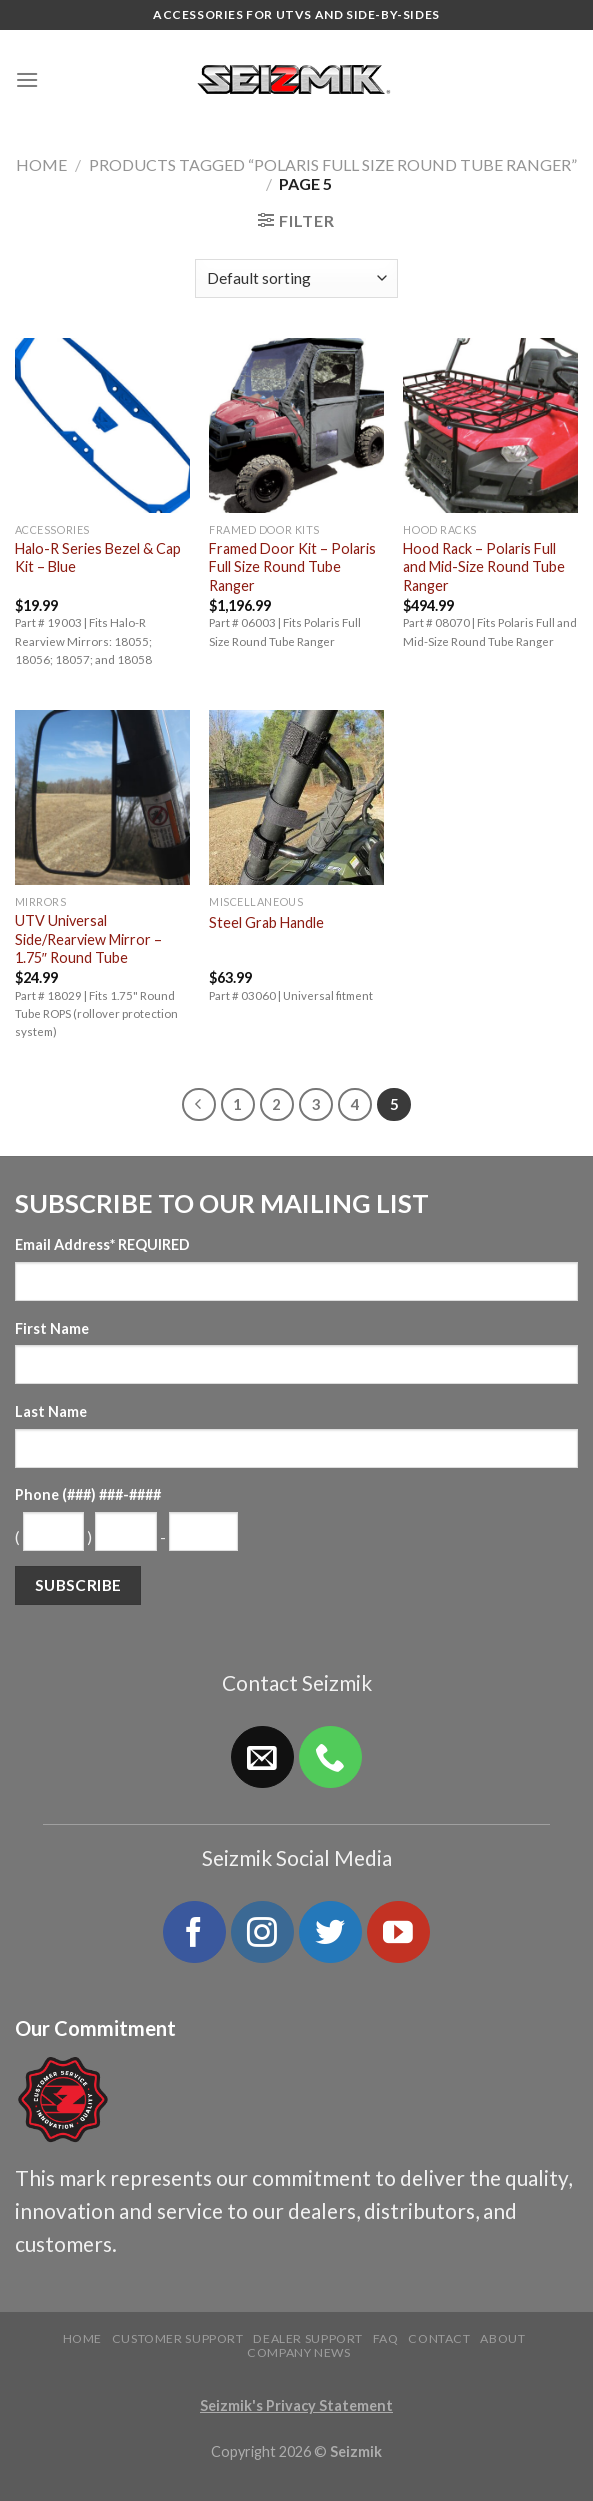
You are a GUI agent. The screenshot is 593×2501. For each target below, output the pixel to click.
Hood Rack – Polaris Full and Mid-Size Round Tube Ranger (484, 567)
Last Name (51, 1411)
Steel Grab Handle (266, 922)
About (502, 2338)
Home (41, 164)
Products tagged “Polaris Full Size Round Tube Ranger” (333, 164)
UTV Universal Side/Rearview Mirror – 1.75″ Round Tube (88, 939)
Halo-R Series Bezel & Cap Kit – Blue (98, 558)
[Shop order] (296, 278)
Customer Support (178, 2338)
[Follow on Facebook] (194, 1932)
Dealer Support (308, 2338)
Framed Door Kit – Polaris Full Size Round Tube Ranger (292, 567)
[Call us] (330, 1757)
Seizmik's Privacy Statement (296, 2405)
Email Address (102, 1244)
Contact (439, 2338)
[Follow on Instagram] (262, 1932)
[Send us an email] (262, 1757)
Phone (88, 1494)
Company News (298, 2352)
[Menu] (27, 79)
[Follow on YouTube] (398, 1932)
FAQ (386, 2338)
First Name (52, 1328)
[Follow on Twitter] (330, 1932)
